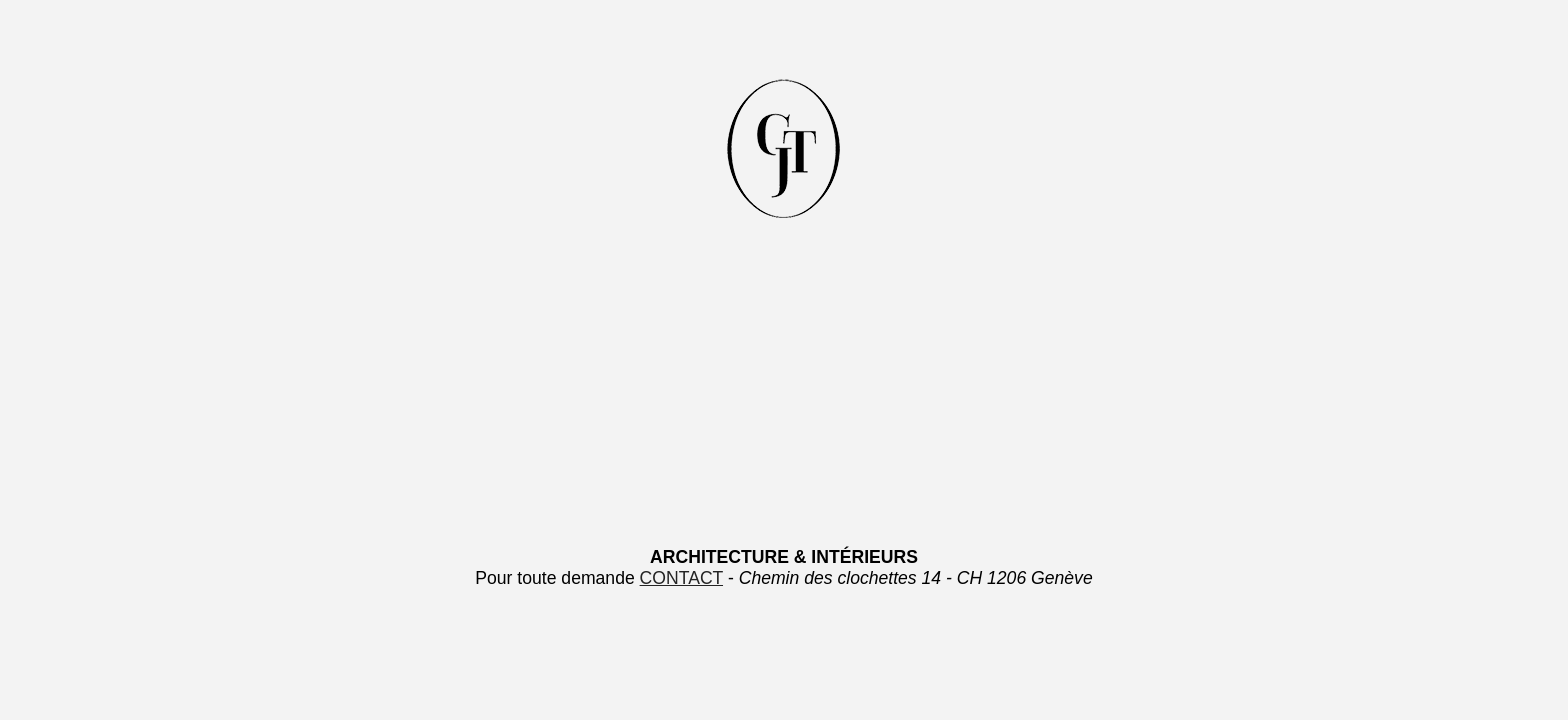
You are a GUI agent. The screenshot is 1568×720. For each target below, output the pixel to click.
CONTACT (681, 578)
